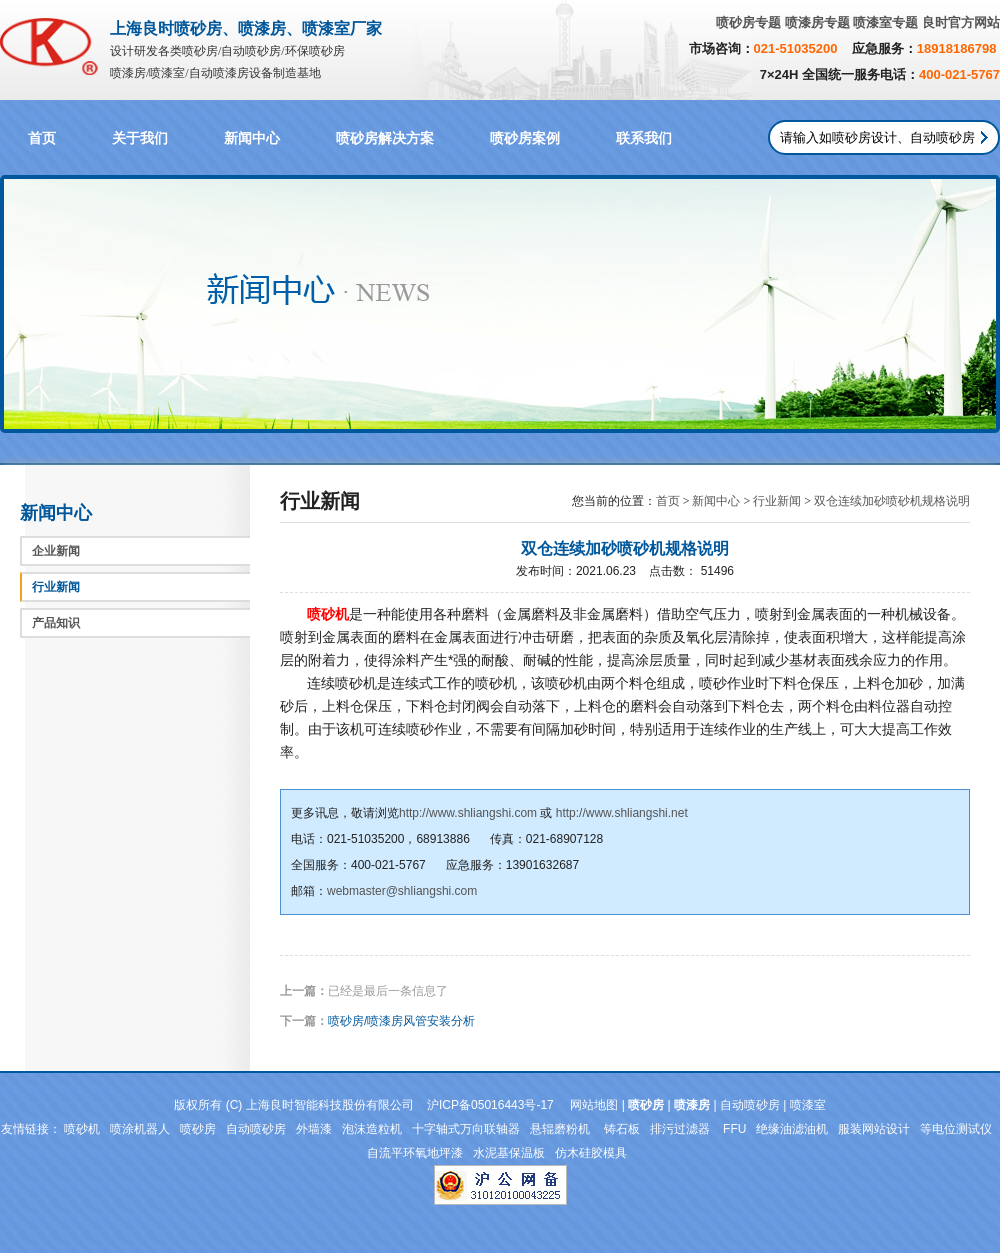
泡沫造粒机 (372, 1129)
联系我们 (644, 138)
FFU (734, 1129)
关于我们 (140, 138)
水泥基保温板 (509, 1153)
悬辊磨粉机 (561, 1129)
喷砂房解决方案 (385, 138)
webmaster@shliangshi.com (402, 891)
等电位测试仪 (956, 1129)
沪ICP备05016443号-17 (490, 1105)
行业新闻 (56, 587)
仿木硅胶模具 (591, 1153)
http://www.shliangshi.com (468, 813)
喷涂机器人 (140, 1129)
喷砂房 (198, 1129)
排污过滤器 (681, 1129)
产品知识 (56, 623)
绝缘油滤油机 (792, 1129)
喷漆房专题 (817, 22)
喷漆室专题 (885, 22)
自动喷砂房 (750, 1105)
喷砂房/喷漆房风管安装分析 (401, 1021)
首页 (42, 138)
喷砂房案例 (525, 138)
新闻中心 (252, 138)
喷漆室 (808, 1105)
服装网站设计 (874, 1129)
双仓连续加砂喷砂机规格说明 (892, 501)
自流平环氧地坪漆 (415, 1153)
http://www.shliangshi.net (622, 813)
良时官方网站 (961, 22)
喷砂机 (82, 1129)
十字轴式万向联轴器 (466, 1129)
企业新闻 (56, 551)
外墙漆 (314, 1129)
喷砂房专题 (748, 22)
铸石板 (622, 1129)
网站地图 (594, 1105)
